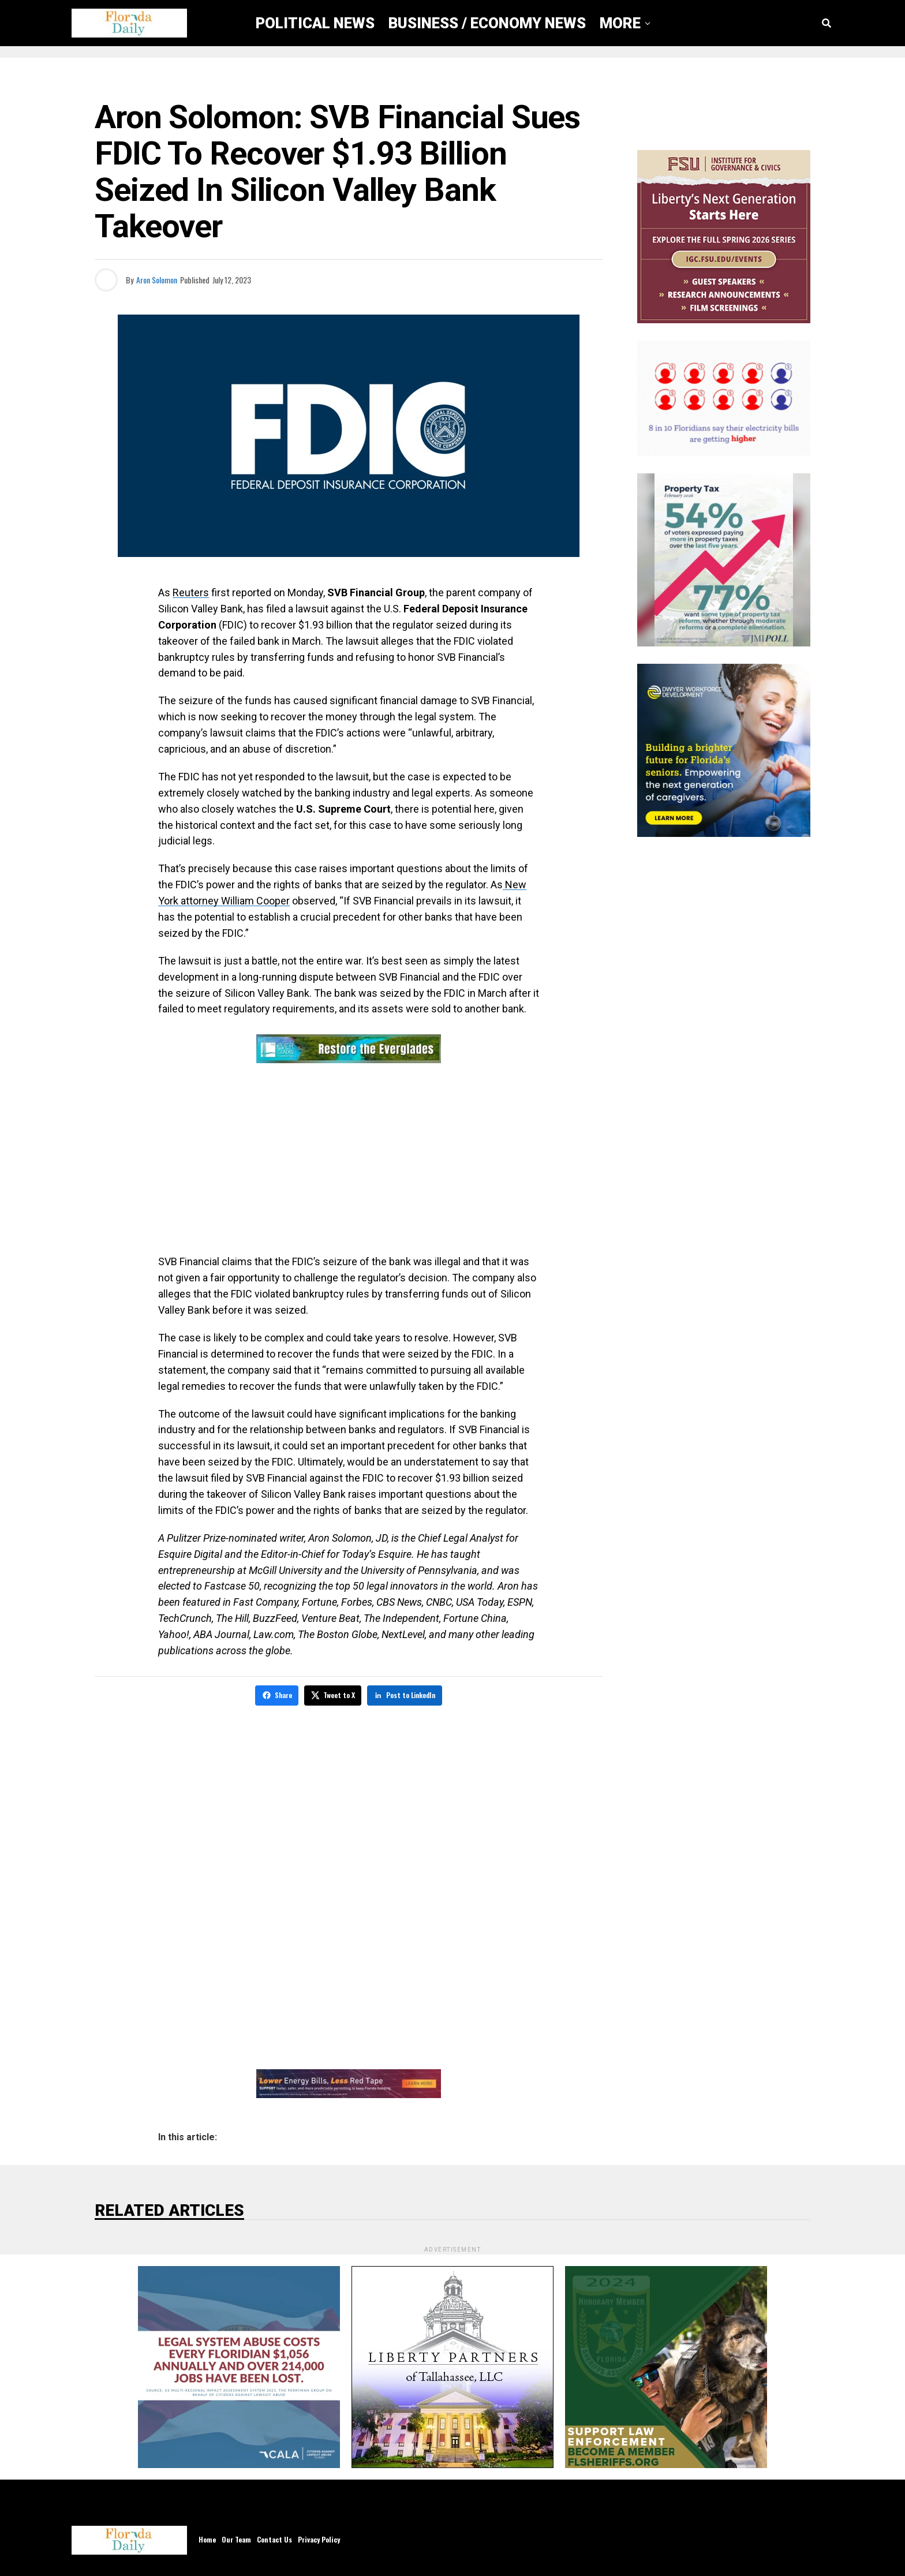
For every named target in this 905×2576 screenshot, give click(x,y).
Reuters (191, 592)
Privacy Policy (319, 2538)
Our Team (236, 2538)
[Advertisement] (349, 1161)
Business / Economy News (487, 23)
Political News (315, 23)
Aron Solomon (156, 280)
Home (207, 2538)
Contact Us (274, 2538)
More (620, 23)
